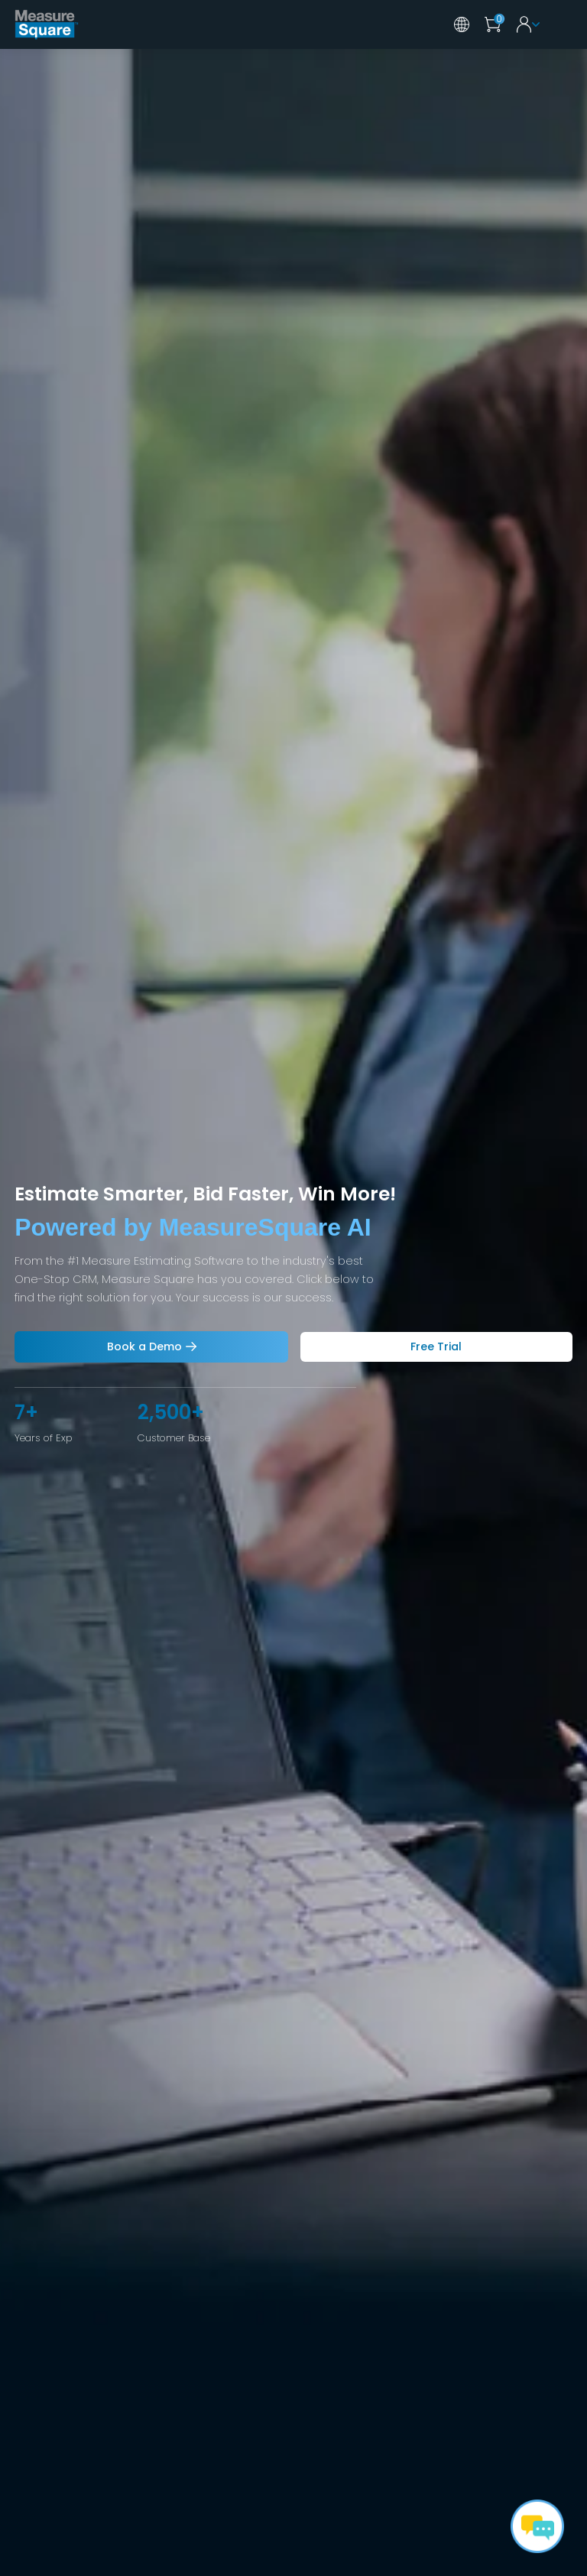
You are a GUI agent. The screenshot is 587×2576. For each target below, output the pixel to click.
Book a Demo (144, 1346)
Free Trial (436, 1346)
